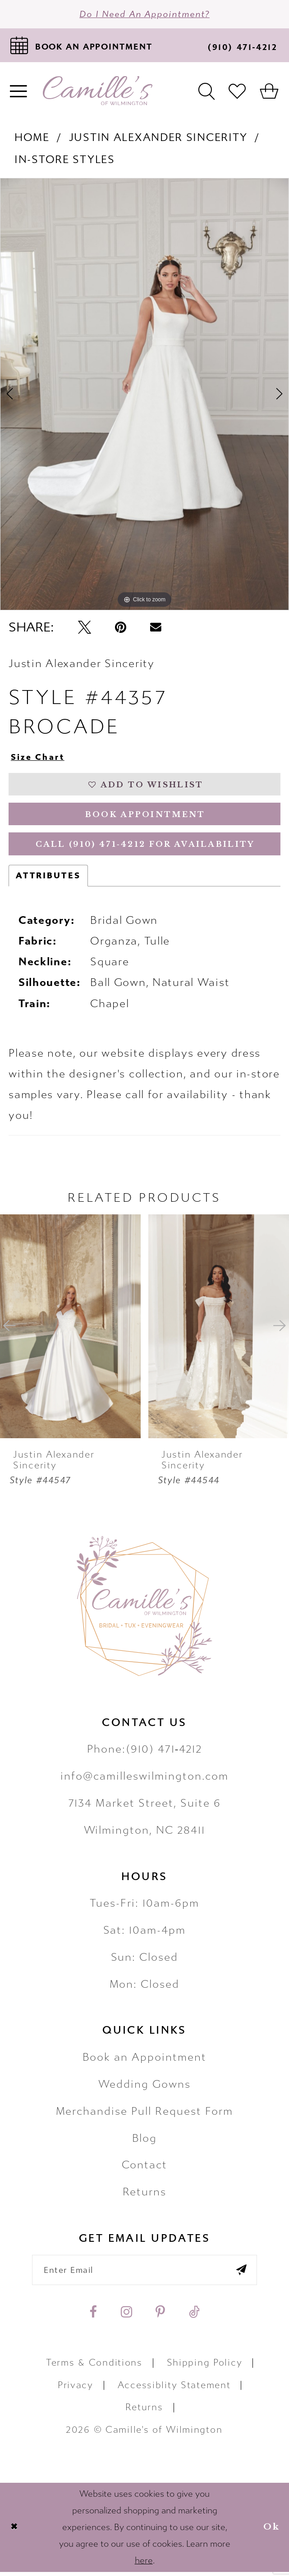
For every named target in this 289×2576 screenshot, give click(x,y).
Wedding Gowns (144, 2087)
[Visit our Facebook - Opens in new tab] (93, 2315)
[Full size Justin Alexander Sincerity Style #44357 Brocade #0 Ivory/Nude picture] (144, 395)
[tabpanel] (144, 395)
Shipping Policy (205, 2366)
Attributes (48, 878)
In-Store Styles (64, 160)
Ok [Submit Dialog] (271, 2531)
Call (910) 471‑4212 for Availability (145, 848)
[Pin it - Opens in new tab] (120, 627)
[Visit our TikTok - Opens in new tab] (194, 2315)
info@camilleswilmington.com (144, 1779)
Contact (145, 2168)
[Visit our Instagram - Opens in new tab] (126, 2315)
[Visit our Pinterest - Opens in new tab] (160, 2315)
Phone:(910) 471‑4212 (144, 1752)
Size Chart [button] (38, 758)
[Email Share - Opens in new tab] (155, 628)
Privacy (75, 2389)
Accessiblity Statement (174, 2389)
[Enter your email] (144, 2273)
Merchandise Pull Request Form (145, 2114)
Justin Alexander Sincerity (158, 138)
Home (32, 138)
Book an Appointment (145, 2060)
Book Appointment (145, 817)
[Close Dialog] (14, 2531)
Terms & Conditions (94, 2366)
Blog (144, 2141)
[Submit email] (244, 2273)
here (144, 2565)
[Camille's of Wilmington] (97, 91)
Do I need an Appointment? (144, 14)
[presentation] (70, 1329)
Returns (145, 2195)
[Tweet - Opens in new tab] (84, 627)
